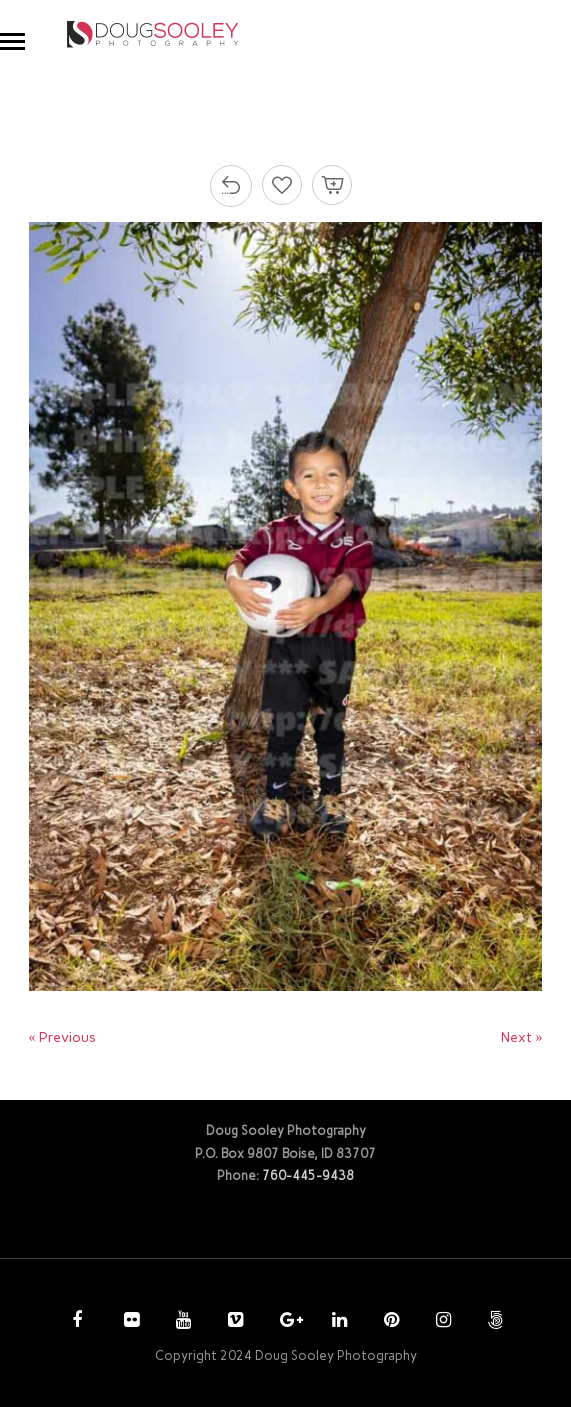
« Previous (62, 1037)
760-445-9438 (308, 1175)
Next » (521, 1037)
